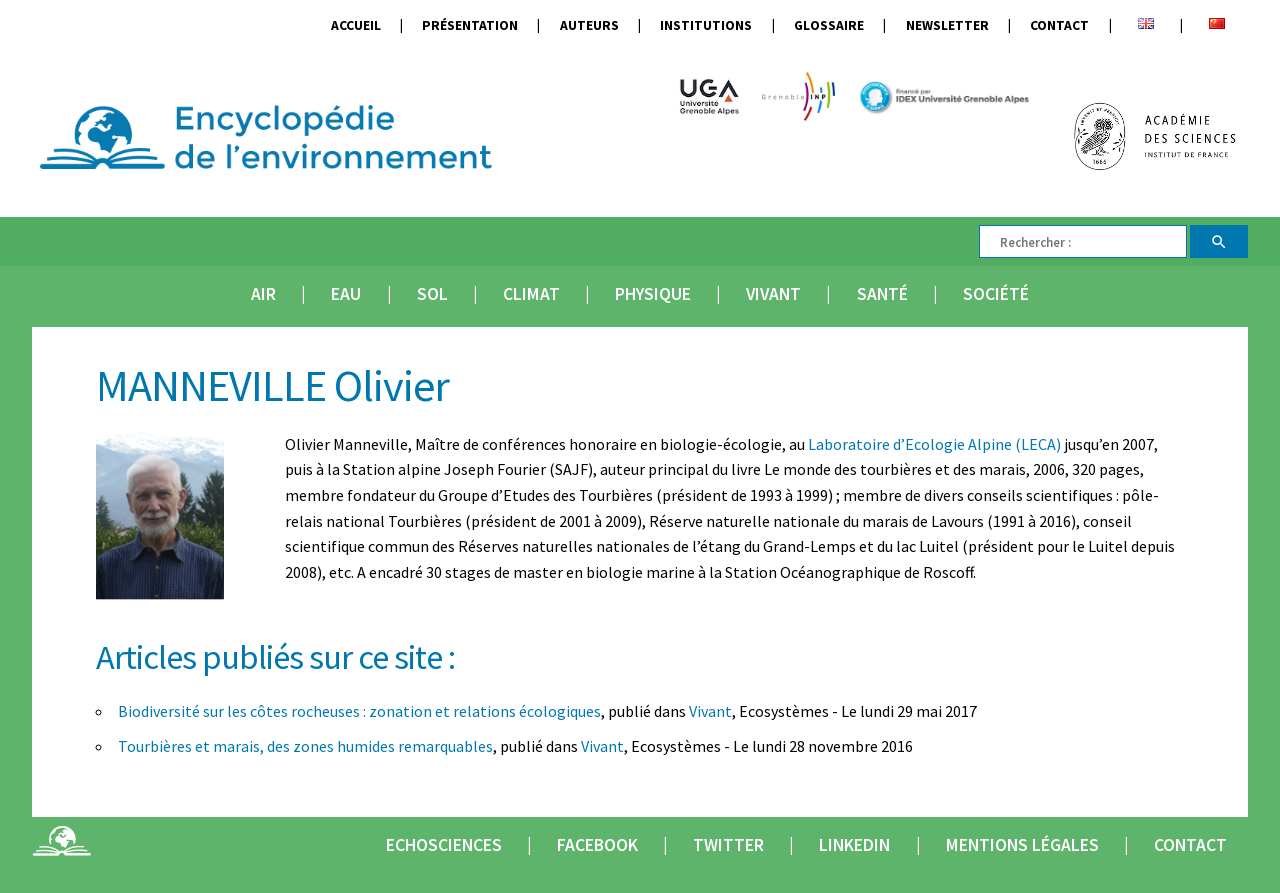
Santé (882, 294)
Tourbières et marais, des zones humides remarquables (305, 746)
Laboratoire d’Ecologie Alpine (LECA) (934, 444)
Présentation (470, 25)
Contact (1059, 25)
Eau (346, 294)
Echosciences (444, 845)
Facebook (597, 845)
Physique (653, 294)
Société (996, 294)
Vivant (773, 294)
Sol (432, 294)
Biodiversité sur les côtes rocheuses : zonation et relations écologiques (359, 711)
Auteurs (589, 25)
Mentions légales (1022, 845)
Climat (531, 294)
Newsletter (947, 25)
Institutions (706, 25)
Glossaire (829, 25)
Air (263, 294)
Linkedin (854, 845)
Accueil (356, 25)
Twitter (728, 845)
